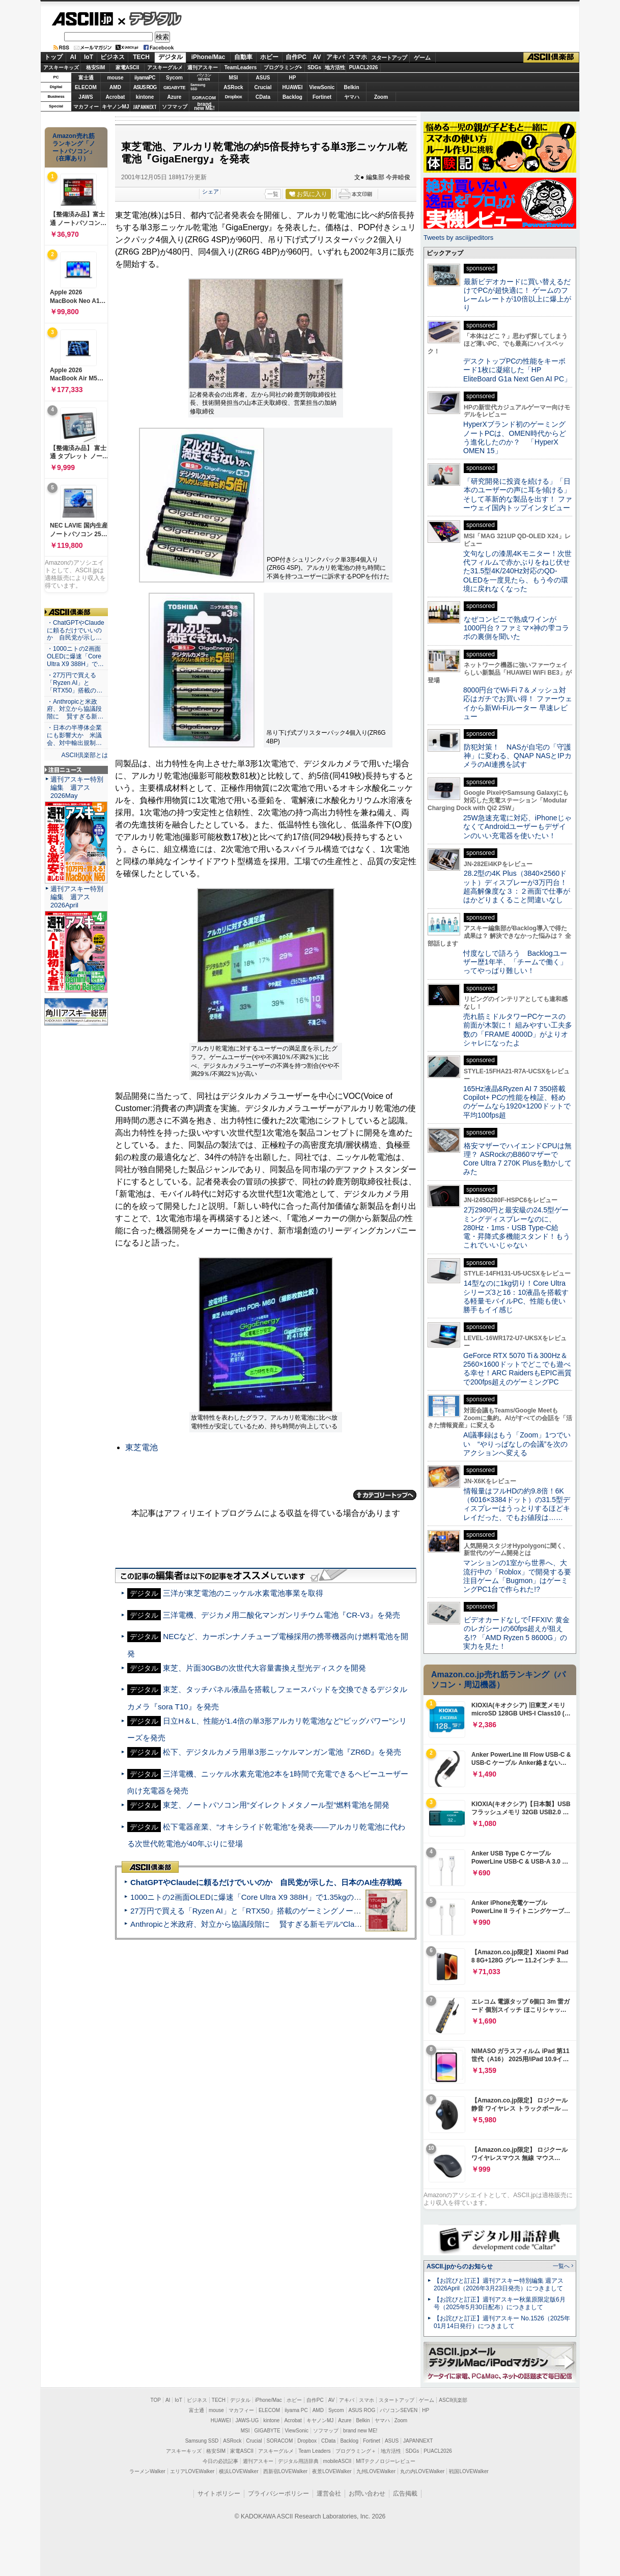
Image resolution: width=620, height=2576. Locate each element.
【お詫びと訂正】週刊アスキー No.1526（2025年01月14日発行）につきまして (502, 2322)
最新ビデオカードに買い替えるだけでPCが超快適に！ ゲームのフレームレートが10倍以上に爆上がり (517, 295)
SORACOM (280, 2441)
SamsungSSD (197, 87)
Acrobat (115, 97)
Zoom (381, 97)
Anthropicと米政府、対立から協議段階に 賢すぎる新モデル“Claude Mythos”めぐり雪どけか (290, 1924)
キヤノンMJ (115, 106)
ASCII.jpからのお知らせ (460, 2266)
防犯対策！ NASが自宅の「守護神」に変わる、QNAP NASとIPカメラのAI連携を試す (517, 756)
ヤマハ (351, 97)
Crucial (263, 87)
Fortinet (322, 97)
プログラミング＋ (355, 2451)
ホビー (269, 57)
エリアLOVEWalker (192, 2471)
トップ (53, 57)
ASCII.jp (82, 18)
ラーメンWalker (147, 2471)
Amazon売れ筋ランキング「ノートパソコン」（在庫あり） (73, 147)
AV (317, 57)
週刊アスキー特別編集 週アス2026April (76, 897)
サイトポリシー (219, 2493)
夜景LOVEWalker (331, 2471)
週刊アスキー (202, 67)
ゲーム (422, 57)
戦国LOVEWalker (468, 2471)
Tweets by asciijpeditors (458, 237)
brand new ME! (360, 2430)
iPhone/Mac (208, 57)
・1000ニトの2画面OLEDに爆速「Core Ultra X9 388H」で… (75, 656)
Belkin (351, 87)
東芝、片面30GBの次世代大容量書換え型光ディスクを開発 (264, 1668)
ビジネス (112, 57)
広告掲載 (405, 2493)
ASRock (233, 87)
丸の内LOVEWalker (422, 2471)
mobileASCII (337, 2461)
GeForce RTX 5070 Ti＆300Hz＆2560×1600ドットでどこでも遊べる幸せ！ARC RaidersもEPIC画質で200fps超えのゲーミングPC (517, 1368)
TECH (141, 57)
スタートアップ (389, 57)
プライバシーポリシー (278, 2493)
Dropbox (233, 96)
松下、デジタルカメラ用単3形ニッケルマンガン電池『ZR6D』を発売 (282, 1752)
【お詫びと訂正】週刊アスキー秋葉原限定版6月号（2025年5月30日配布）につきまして (500, 2303)
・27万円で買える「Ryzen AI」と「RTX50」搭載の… (74, 683)
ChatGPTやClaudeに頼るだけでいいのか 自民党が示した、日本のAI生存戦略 (266, 1882)
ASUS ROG (144, 87)
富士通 (86, 77)
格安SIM (95, 67)
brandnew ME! (204, 106)
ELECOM (86, 87)
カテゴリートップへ (384, 1495)
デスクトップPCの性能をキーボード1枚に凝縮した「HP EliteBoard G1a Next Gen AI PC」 (517, 370)
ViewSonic (322, 87)
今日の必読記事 (220, 2461)
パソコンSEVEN (204, 77)
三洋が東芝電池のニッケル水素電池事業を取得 (243, 1593)
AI (73, 57)
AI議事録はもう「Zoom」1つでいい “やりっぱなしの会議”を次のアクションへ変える (517, 1444)
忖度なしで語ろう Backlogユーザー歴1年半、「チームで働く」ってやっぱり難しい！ (515, 962)
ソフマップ (174, 106)
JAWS (85, 97)
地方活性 (335, 67)
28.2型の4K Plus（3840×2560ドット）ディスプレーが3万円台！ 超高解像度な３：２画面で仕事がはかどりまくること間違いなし (516, 886)
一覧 (272, 194)
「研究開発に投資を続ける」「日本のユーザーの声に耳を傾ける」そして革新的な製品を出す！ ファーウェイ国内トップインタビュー (517, 494)
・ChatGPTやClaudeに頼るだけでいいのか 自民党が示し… (75, 630)
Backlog (292, 97)
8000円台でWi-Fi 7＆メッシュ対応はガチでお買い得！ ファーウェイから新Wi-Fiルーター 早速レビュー (517, 703)
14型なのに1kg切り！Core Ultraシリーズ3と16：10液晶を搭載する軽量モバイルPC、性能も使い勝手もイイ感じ (516, 1296)
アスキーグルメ (165, 67)
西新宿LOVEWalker (285, 2471)
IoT (88, 57)
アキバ (335, 57)
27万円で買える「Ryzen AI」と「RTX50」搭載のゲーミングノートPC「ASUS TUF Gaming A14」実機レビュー (322, 1910)
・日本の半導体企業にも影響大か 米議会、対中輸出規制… (74, 735)
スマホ (358, 57)
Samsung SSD (202, 2441)
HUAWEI (293, 87)
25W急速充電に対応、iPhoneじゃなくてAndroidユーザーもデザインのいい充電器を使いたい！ (517, 827)
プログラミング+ (283, 67)
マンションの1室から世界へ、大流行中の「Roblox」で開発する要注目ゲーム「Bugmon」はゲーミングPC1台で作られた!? (517, 1576)
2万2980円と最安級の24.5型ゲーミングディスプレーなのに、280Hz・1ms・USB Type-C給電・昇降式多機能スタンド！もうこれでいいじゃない (516, 1227)
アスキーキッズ (61, 67)
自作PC (296, 57)
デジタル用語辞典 (298, 2461)
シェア (210, 191)
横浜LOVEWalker (238, 2471)
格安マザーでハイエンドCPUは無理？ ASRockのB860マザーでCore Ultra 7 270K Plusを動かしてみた (517, 1159)
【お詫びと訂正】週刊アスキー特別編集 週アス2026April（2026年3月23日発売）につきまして (498, 2284)
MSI (233, 77)
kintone (145, 97)
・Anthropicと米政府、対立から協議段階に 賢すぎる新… (75, 709)
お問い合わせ (367, 2493)
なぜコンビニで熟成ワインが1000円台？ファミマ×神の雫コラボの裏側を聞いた (516, 628)
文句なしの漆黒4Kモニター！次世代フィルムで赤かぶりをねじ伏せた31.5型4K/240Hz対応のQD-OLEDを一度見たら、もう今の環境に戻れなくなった (517, 571)
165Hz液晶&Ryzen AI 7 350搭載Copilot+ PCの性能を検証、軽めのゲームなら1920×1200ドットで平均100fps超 (517, 1102)
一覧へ (561, 2266)
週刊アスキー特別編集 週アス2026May (76, 787)
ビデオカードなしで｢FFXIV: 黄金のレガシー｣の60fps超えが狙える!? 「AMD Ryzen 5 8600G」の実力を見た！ (516, 1633)
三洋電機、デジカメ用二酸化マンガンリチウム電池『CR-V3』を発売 (281, 1615)
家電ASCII (127, 67)
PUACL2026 (363, 67)
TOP (156, 2400)
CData (263, 97)
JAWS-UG (247, 2420)
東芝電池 (141, 1447)
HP (292, 77)
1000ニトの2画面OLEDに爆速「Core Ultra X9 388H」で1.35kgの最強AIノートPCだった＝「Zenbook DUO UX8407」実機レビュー (355, 1897)
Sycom (174, 77)
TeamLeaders (240, 67)
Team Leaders (314, 2451)
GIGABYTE (174, 87)
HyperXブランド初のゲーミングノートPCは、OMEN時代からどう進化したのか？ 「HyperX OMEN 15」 (514, 437)
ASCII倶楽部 (551, 57)
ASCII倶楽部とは (84, 755)
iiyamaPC (144, 77)
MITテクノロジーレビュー (385, 2461)
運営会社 (329, 2493)
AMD (115, 87)
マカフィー (86, 106)
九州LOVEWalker (376, 2471)
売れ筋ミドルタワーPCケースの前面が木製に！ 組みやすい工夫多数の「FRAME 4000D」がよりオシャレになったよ (517, 1029)
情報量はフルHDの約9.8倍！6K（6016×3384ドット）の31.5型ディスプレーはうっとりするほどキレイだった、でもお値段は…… (516, 1504)
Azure (174, 97)
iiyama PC (296, 2410)
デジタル (150, 18)
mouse (115, 77)
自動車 (243, 57)
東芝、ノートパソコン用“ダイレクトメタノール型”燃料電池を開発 (276, 1805)
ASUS (263, 77)
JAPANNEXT (145, 106)
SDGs (314, 67)
